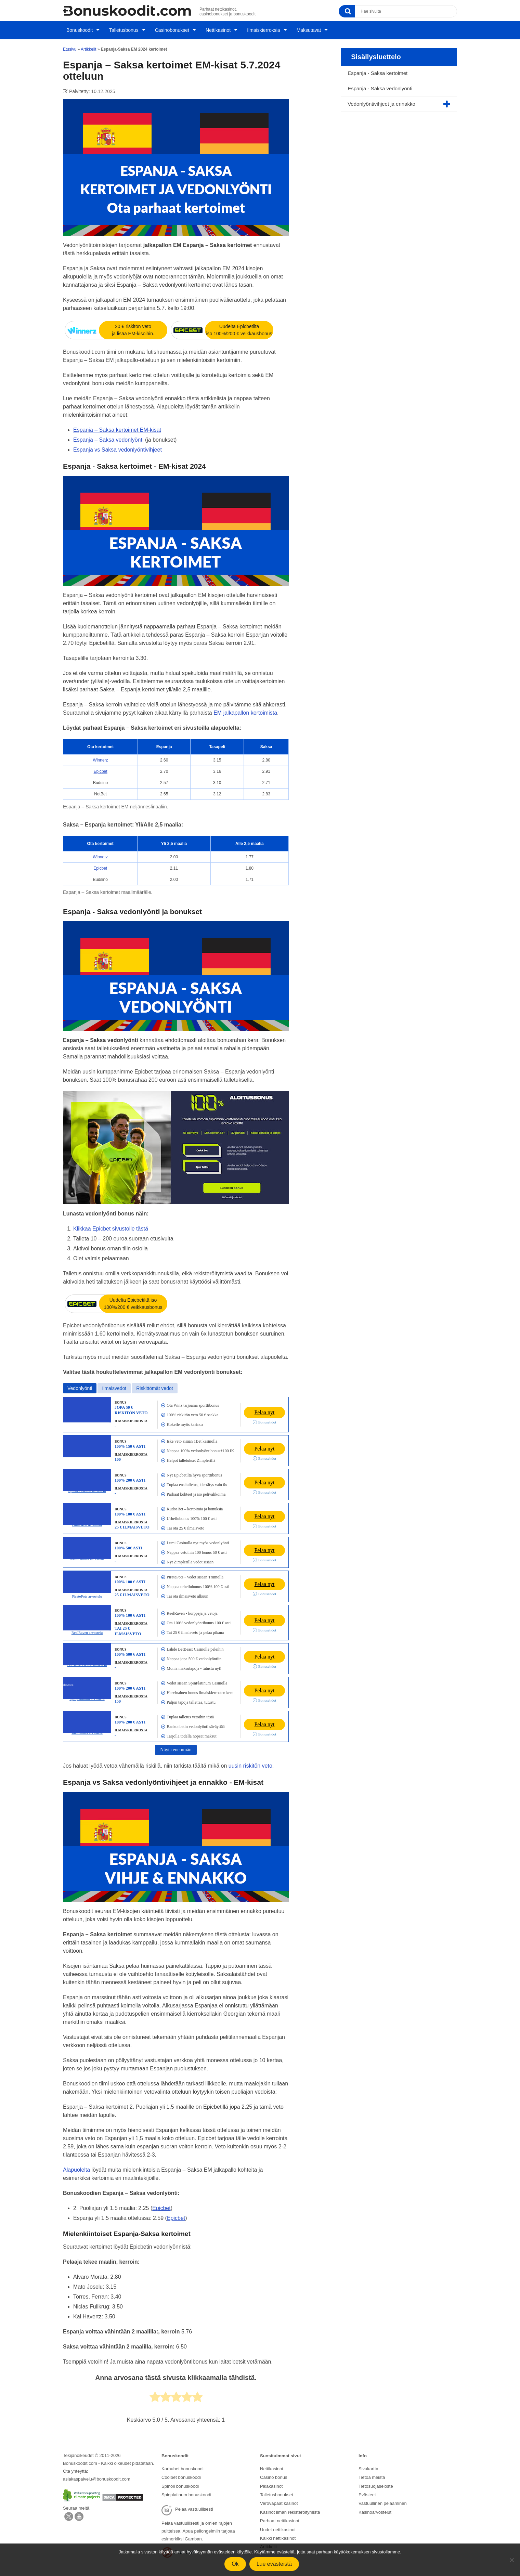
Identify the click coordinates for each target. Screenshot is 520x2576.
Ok (235, 2564)
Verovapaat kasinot (279, 2495)
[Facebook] (79, 2514)
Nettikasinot (216, 27)
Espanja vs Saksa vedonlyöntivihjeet (117, 445)
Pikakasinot (271, 2479)
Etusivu (69, 44)
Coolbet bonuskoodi (181, 2471)
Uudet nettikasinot (278, 2518)
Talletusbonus (121, 27)
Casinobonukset (170, 27)
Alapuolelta (76, 2165)
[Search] (347, 11)
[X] (68, 2514)
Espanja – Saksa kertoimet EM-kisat (117, 425)
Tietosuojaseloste (376, 2479)
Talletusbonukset (276, 2487)
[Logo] (127, 10)
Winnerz (100, 755)
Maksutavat (309, 27)
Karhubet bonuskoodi (182, 2463)
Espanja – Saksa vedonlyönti (108, 435)
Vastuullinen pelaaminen (383, 2495)
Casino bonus (273, 2471)
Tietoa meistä (372, 2471)
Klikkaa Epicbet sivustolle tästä (110, 1224)
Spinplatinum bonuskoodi (186, 2487)
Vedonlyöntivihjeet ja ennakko (381, 99)
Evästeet (367, 2487)
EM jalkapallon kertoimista (245, 708)
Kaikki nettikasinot (278, 2526)
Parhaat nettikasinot (279, 2510)
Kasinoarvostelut (375, 2503)
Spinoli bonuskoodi (180, 2479)
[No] (511, 2560)
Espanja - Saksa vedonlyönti (380, 84)
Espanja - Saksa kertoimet (377, 68)
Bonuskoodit (76, 27)
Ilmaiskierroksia (262, 27)
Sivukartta (368, 2463)
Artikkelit (88, 44)
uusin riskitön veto (250, 1761)
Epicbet (100, 766)
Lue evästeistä (274, 2564)
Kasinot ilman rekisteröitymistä (290, 2503)
